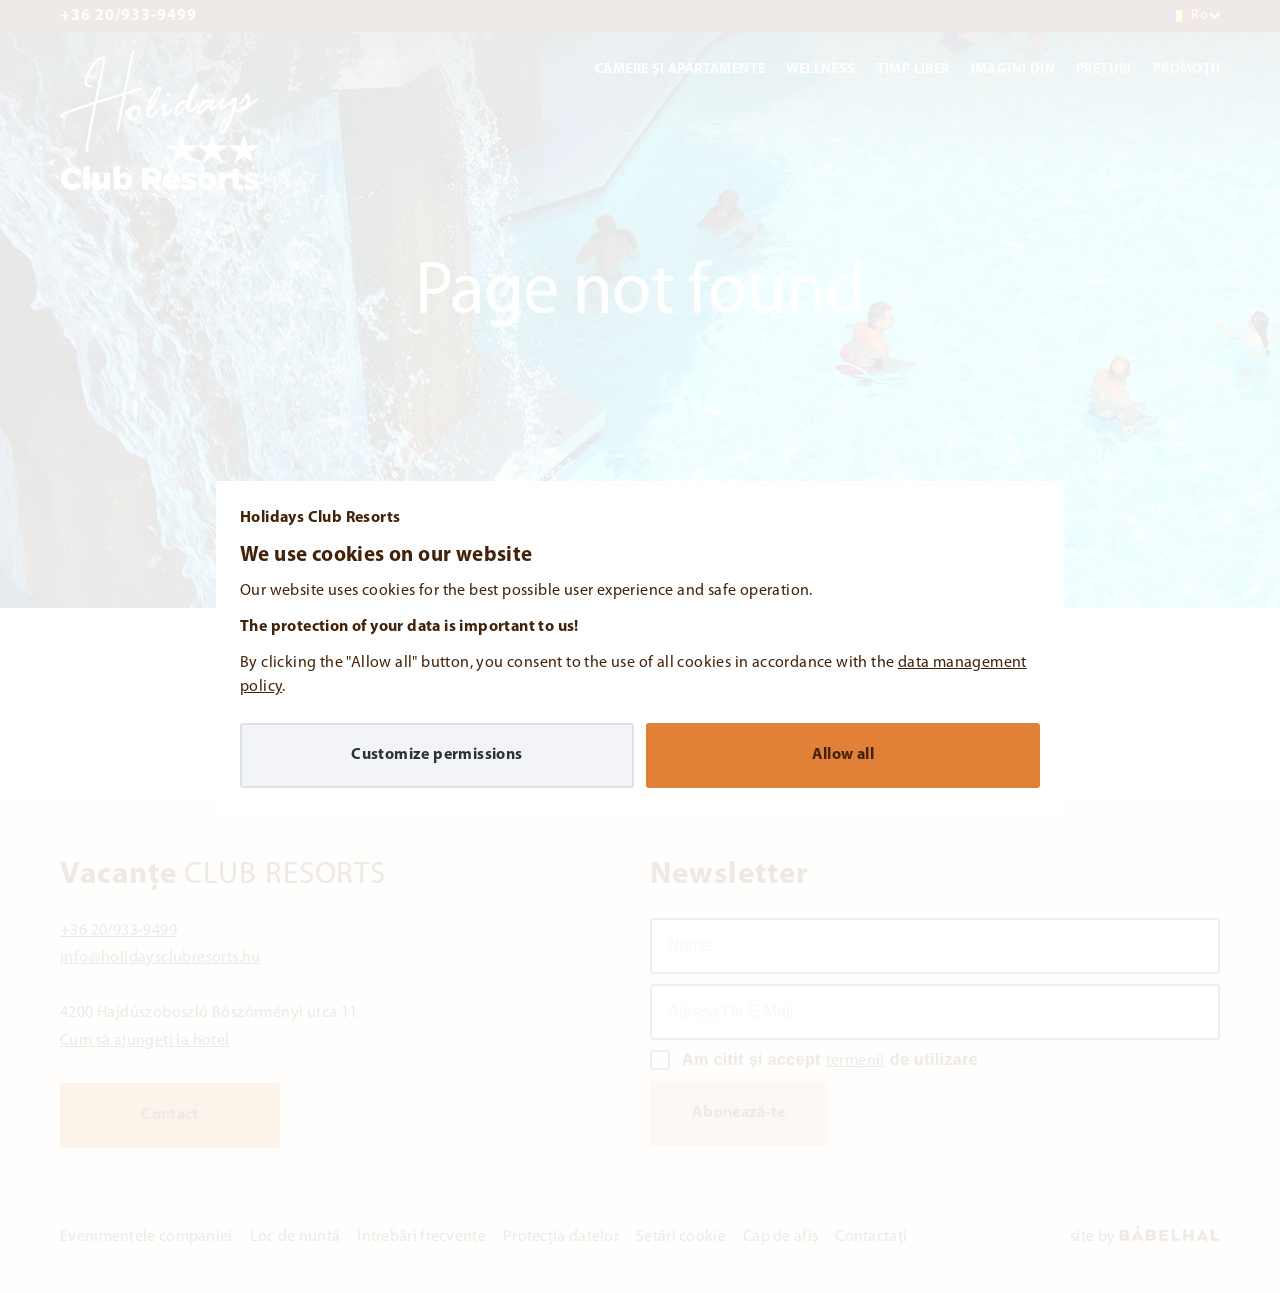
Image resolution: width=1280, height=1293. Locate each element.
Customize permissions (436, 755)
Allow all (843, 755)
